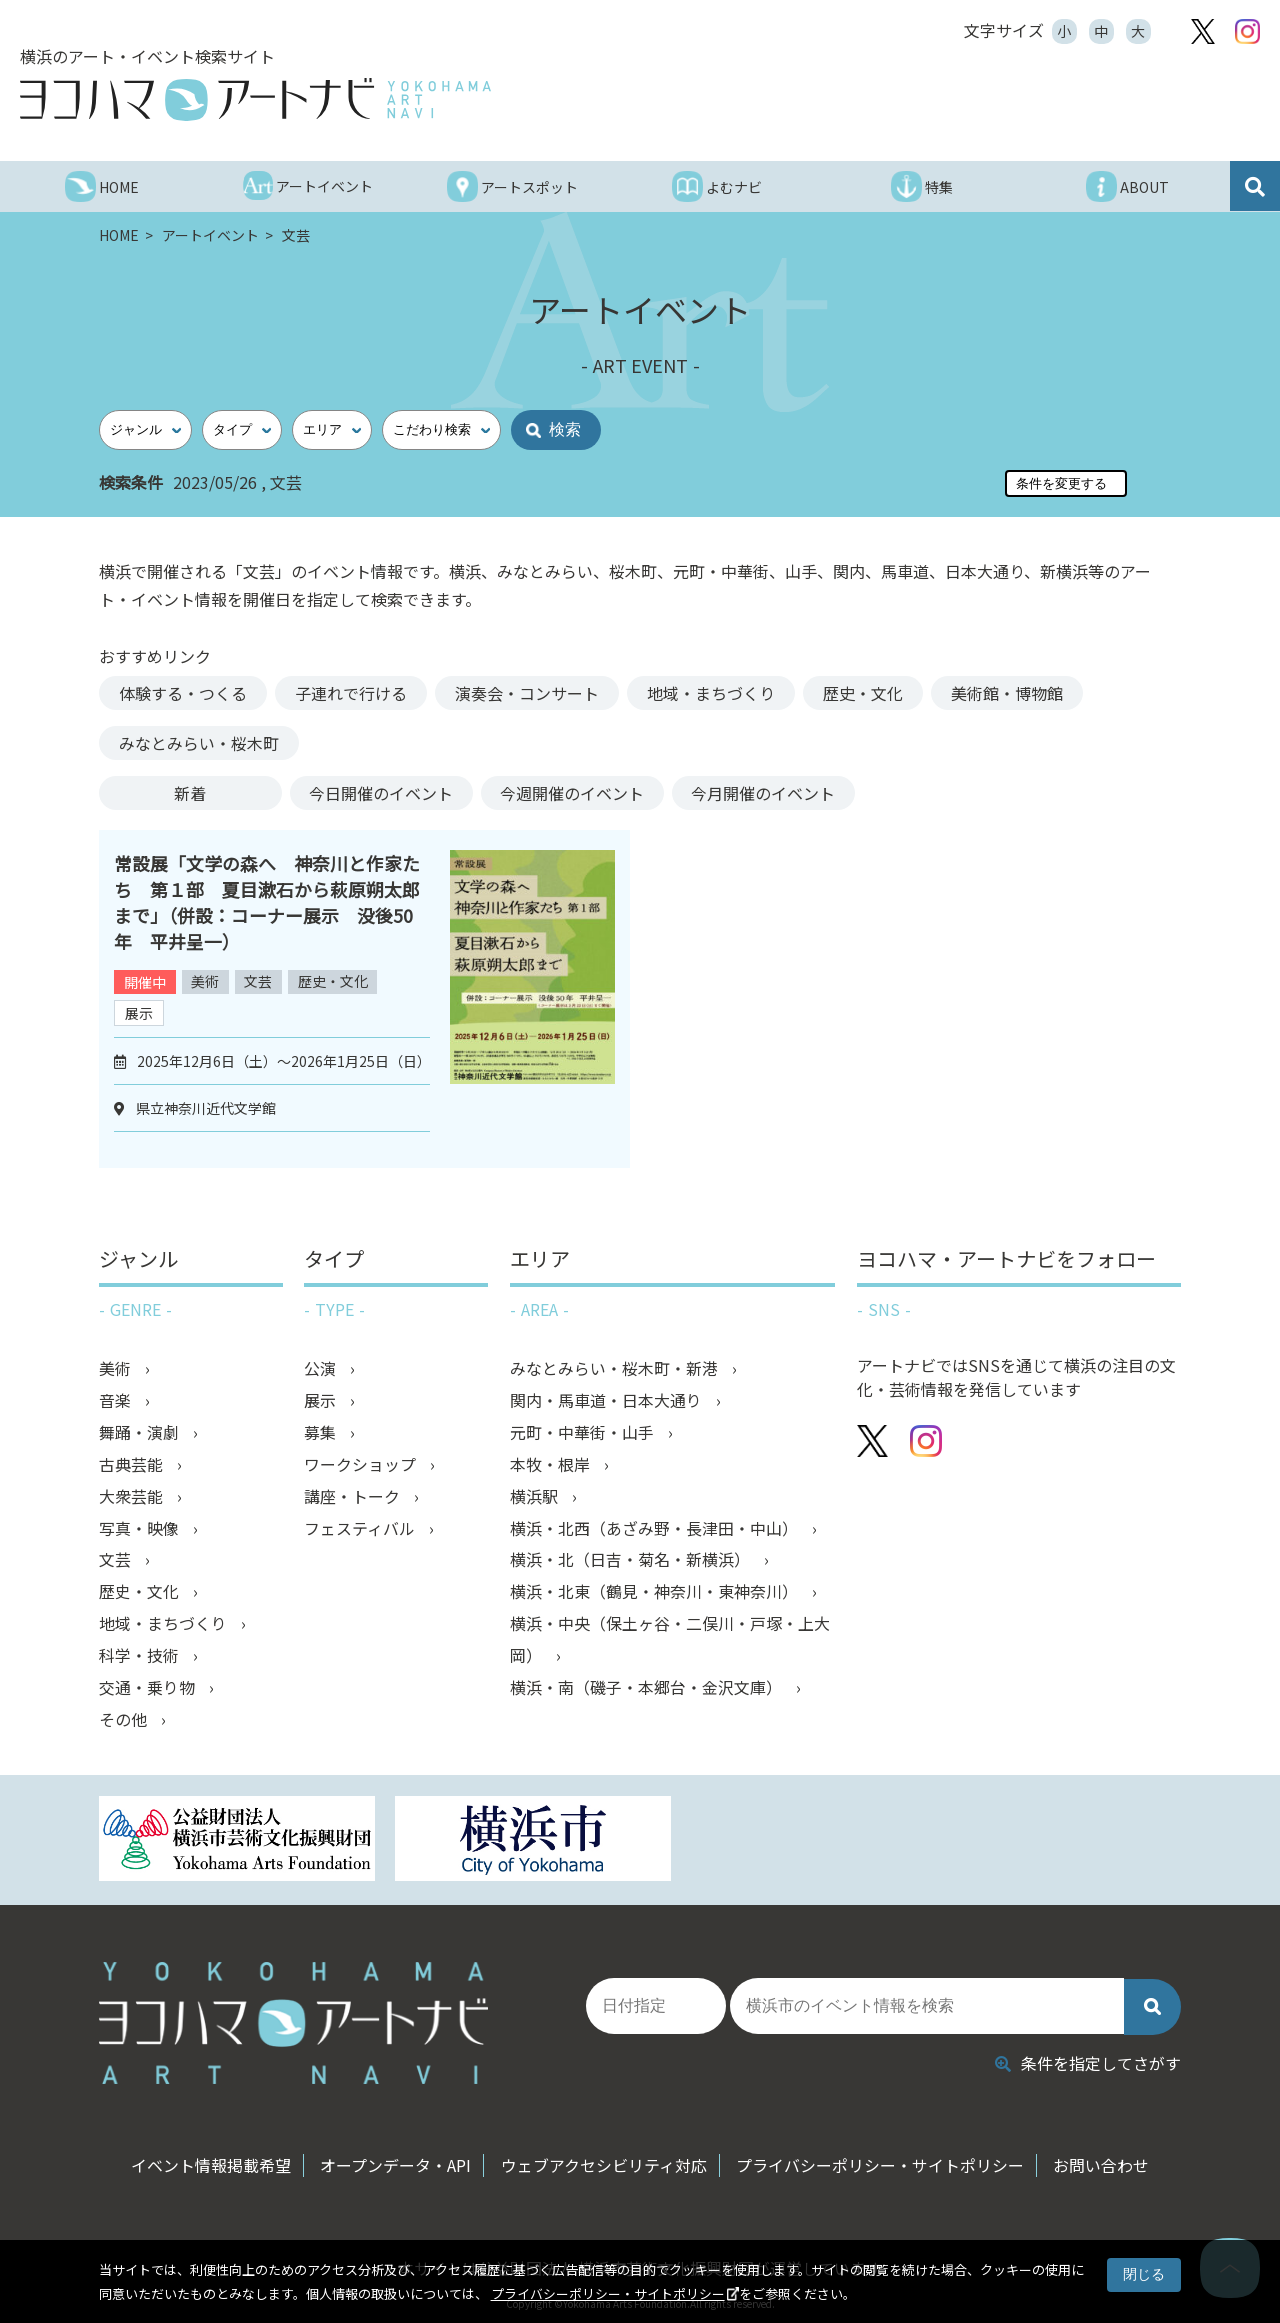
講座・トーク (354, 1497)
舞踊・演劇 (141, 1433)
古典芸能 (133, 1465)
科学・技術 (141, 1657)
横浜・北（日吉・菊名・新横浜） (632, 1561)
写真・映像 (141, 1529)
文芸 (260, 982)
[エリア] (332, 430)
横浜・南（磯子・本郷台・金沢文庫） (648, 1689)
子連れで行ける (351, 693)
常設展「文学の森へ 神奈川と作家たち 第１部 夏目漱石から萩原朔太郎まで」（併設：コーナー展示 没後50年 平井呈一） (267, 902)
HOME (120, 235)
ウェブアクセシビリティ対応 (604, 2161)
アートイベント (212, 235)
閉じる (1144, 2274)
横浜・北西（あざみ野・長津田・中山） (656, 1529)
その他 (125, 1721)
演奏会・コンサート (527, 693)
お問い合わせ (1105, 2161)
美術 (206, 982)
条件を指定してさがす (1088, 2058)
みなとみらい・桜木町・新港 (616, 1369)
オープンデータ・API (394, 2161)
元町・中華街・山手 (584, 1433)
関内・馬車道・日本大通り (608, 1401)
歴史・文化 (863, 693)
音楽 (117, 1401)
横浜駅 (536, 1497)
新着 (190, 793)
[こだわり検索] (441, 430)
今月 (766, 793)
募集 (322, 1433)
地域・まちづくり (711, 693)
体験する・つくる (183, 693)
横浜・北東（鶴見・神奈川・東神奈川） (656, 1593)
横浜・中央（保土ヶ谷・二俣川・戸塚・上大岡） (670, 1641)
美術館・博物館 (1007, 693)
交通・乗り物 (149, 1689)
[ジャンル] (145, 430)
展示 (139, 1013)
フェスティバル (361, 1529)
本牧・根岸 (552, 1465)
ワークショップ (362, 1465)
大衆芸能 (133, 1497)
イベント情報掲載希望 (208, 2161)
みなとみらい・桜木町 (199, 743)
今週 (574, 793)
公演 (322, 1369)
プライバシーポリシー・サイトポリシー (608, 2293)
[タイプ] (242, 430)
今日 (382, 793)
